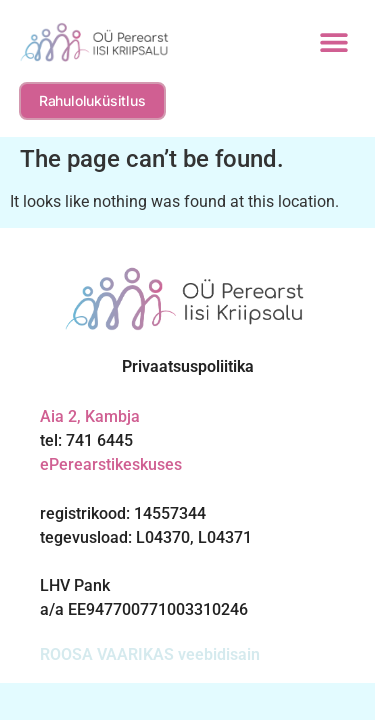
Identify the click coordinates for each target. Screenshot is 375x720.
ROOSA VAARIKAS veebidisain (150, 654)
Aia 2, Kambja (90, 416)
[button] (333, 42)
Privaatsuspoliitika (188, 366)
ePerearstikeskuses (111, 464)
